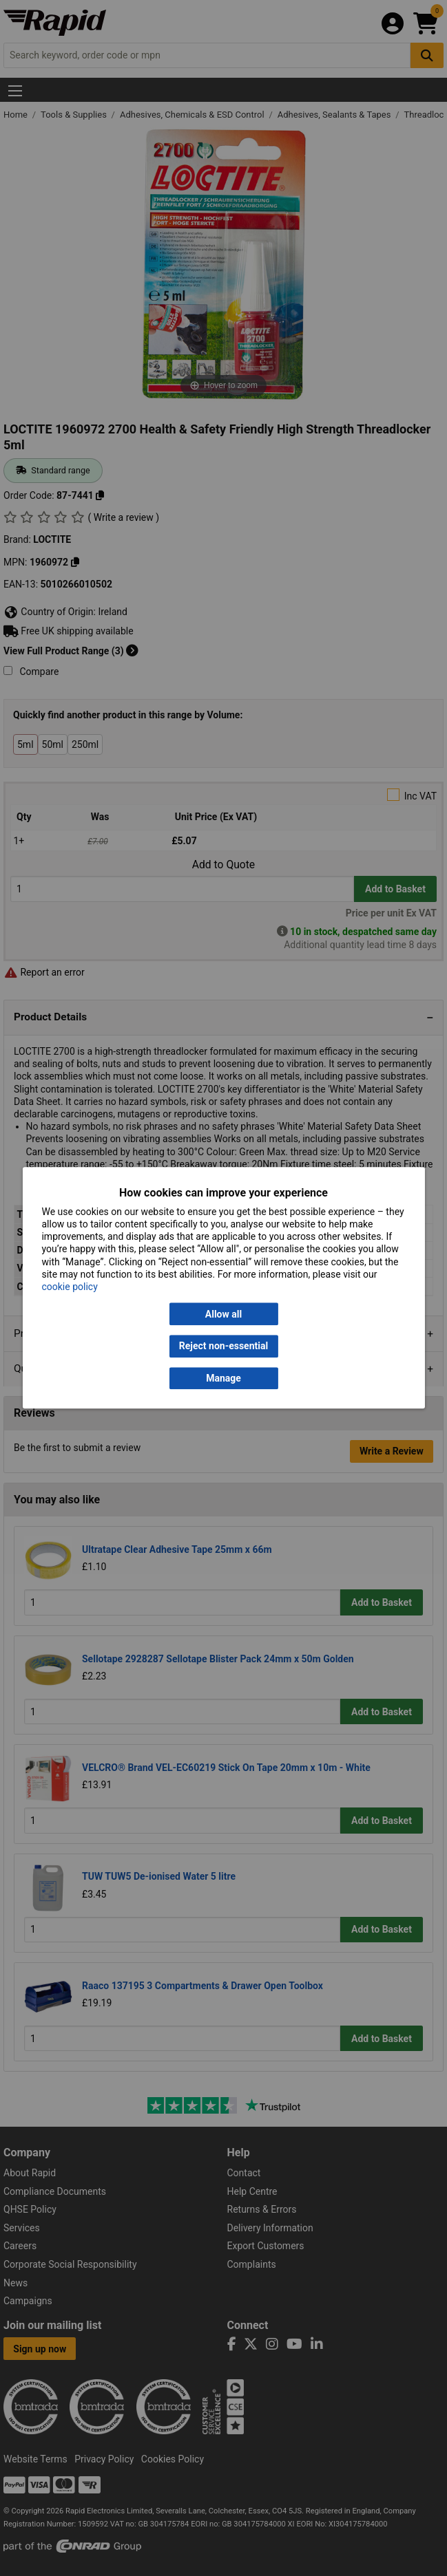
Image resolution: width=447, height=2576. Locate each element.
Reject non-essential (223, 1346)
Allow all (223, 1314)
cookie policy (69, 1286)
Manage (223, 1378)
